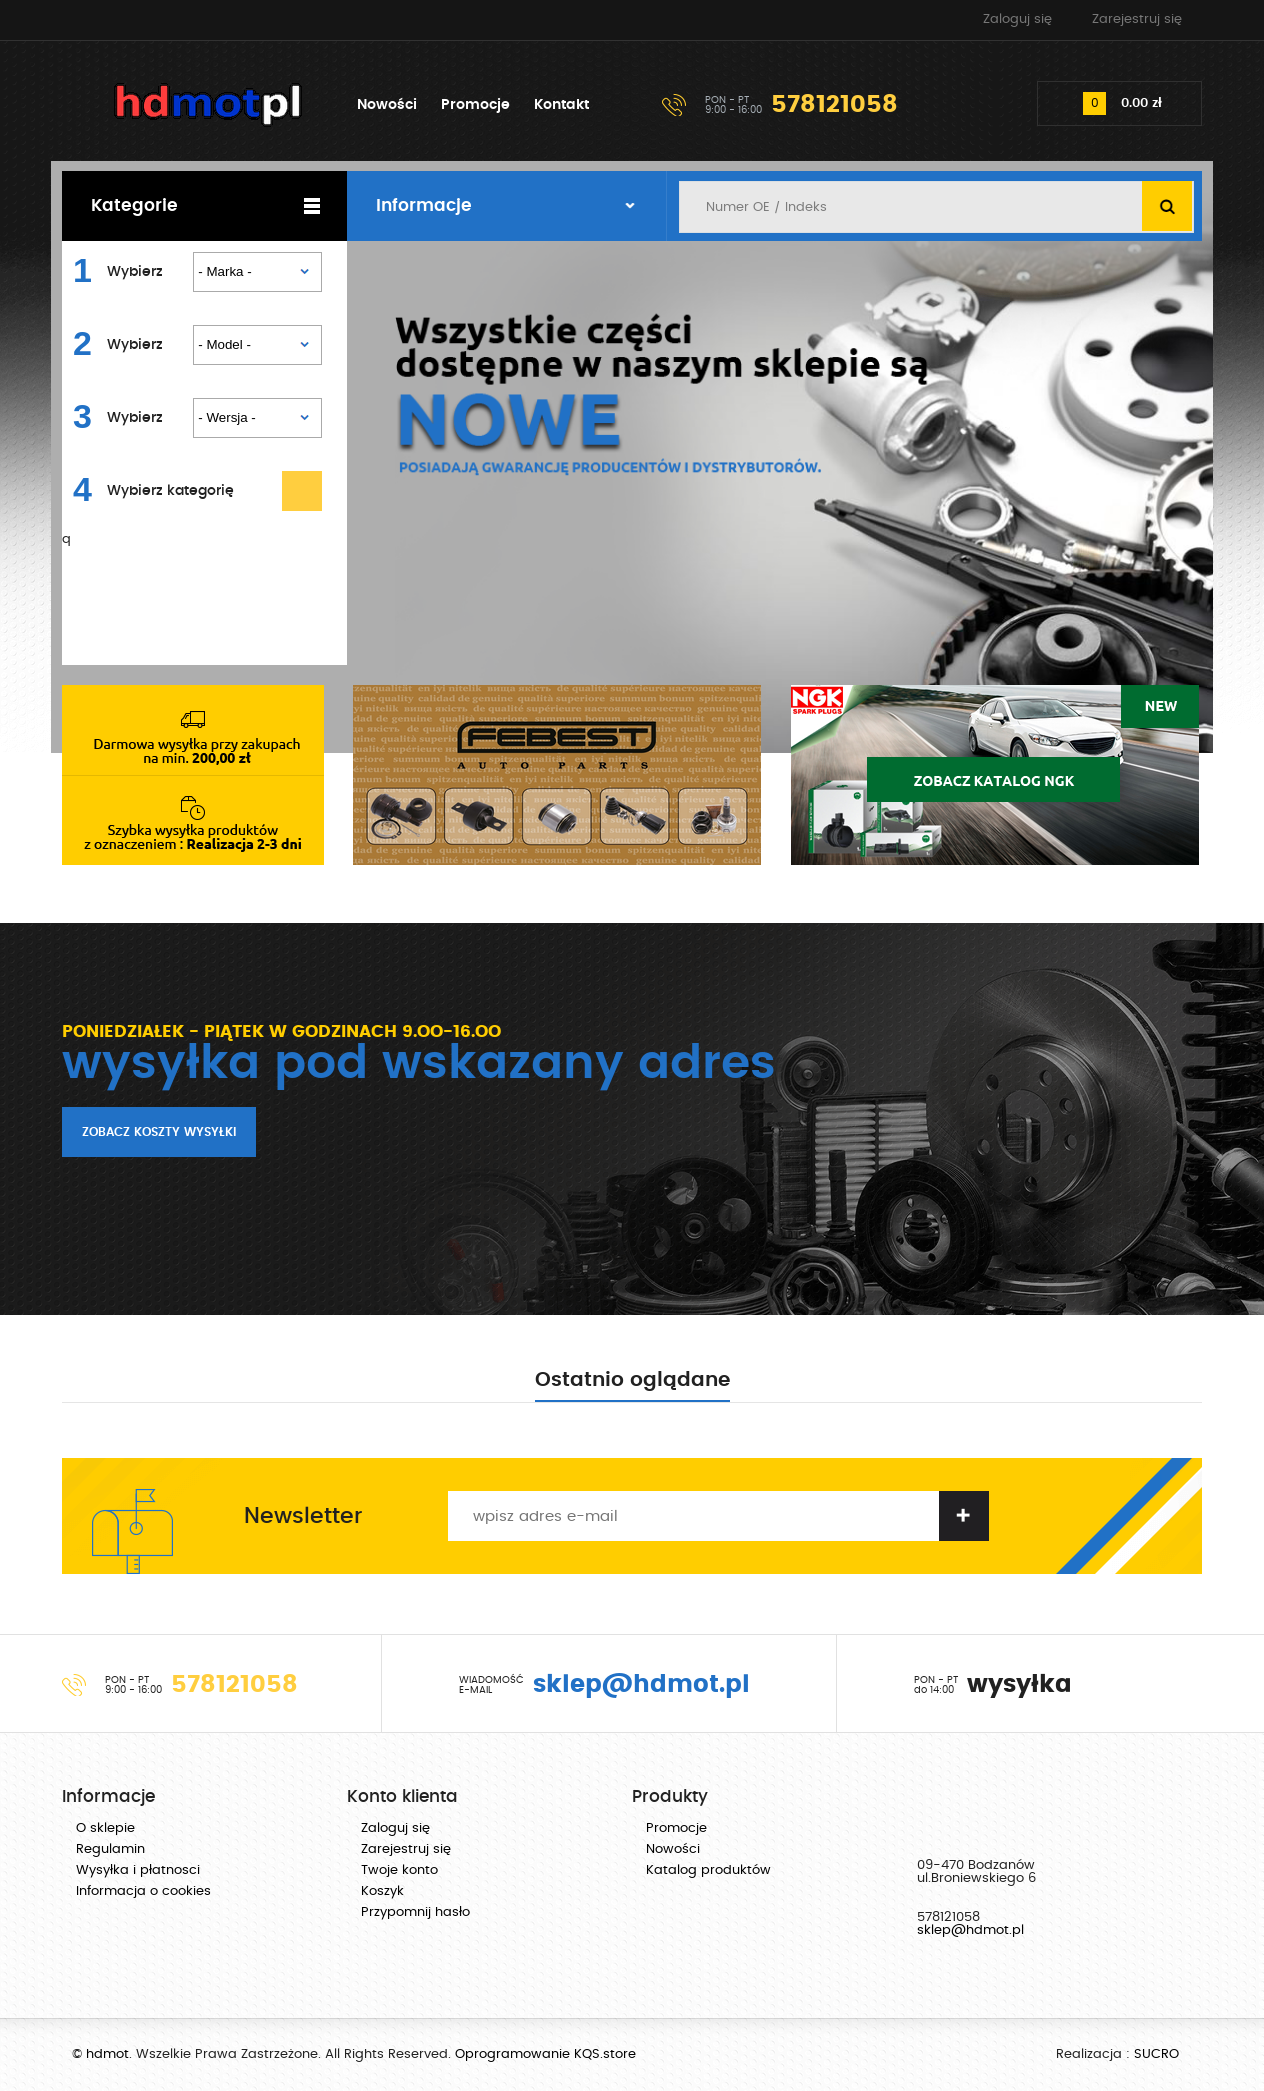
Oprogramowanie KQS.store (545, 2054)
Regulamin (110, 1849)
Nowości (387, 105)
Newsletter (303, 1516)
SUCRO (1156, 2054)
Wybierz (135, 272)
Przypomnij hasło (415, 1912)
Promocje (475, 105)
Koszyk (382, 1891)
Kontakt (561, 105)
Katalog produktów (708, 1870)
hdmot (209, 105)
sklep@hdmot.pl (970, 1930)
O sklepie (105, 1828)
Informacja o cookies (143, 1891)
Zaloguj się (1017, 19)
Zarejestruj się (1137, 19)
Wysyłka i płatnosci (138, 1870)
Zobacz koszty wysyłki (159, 1132)
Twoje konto (399, 1870)
